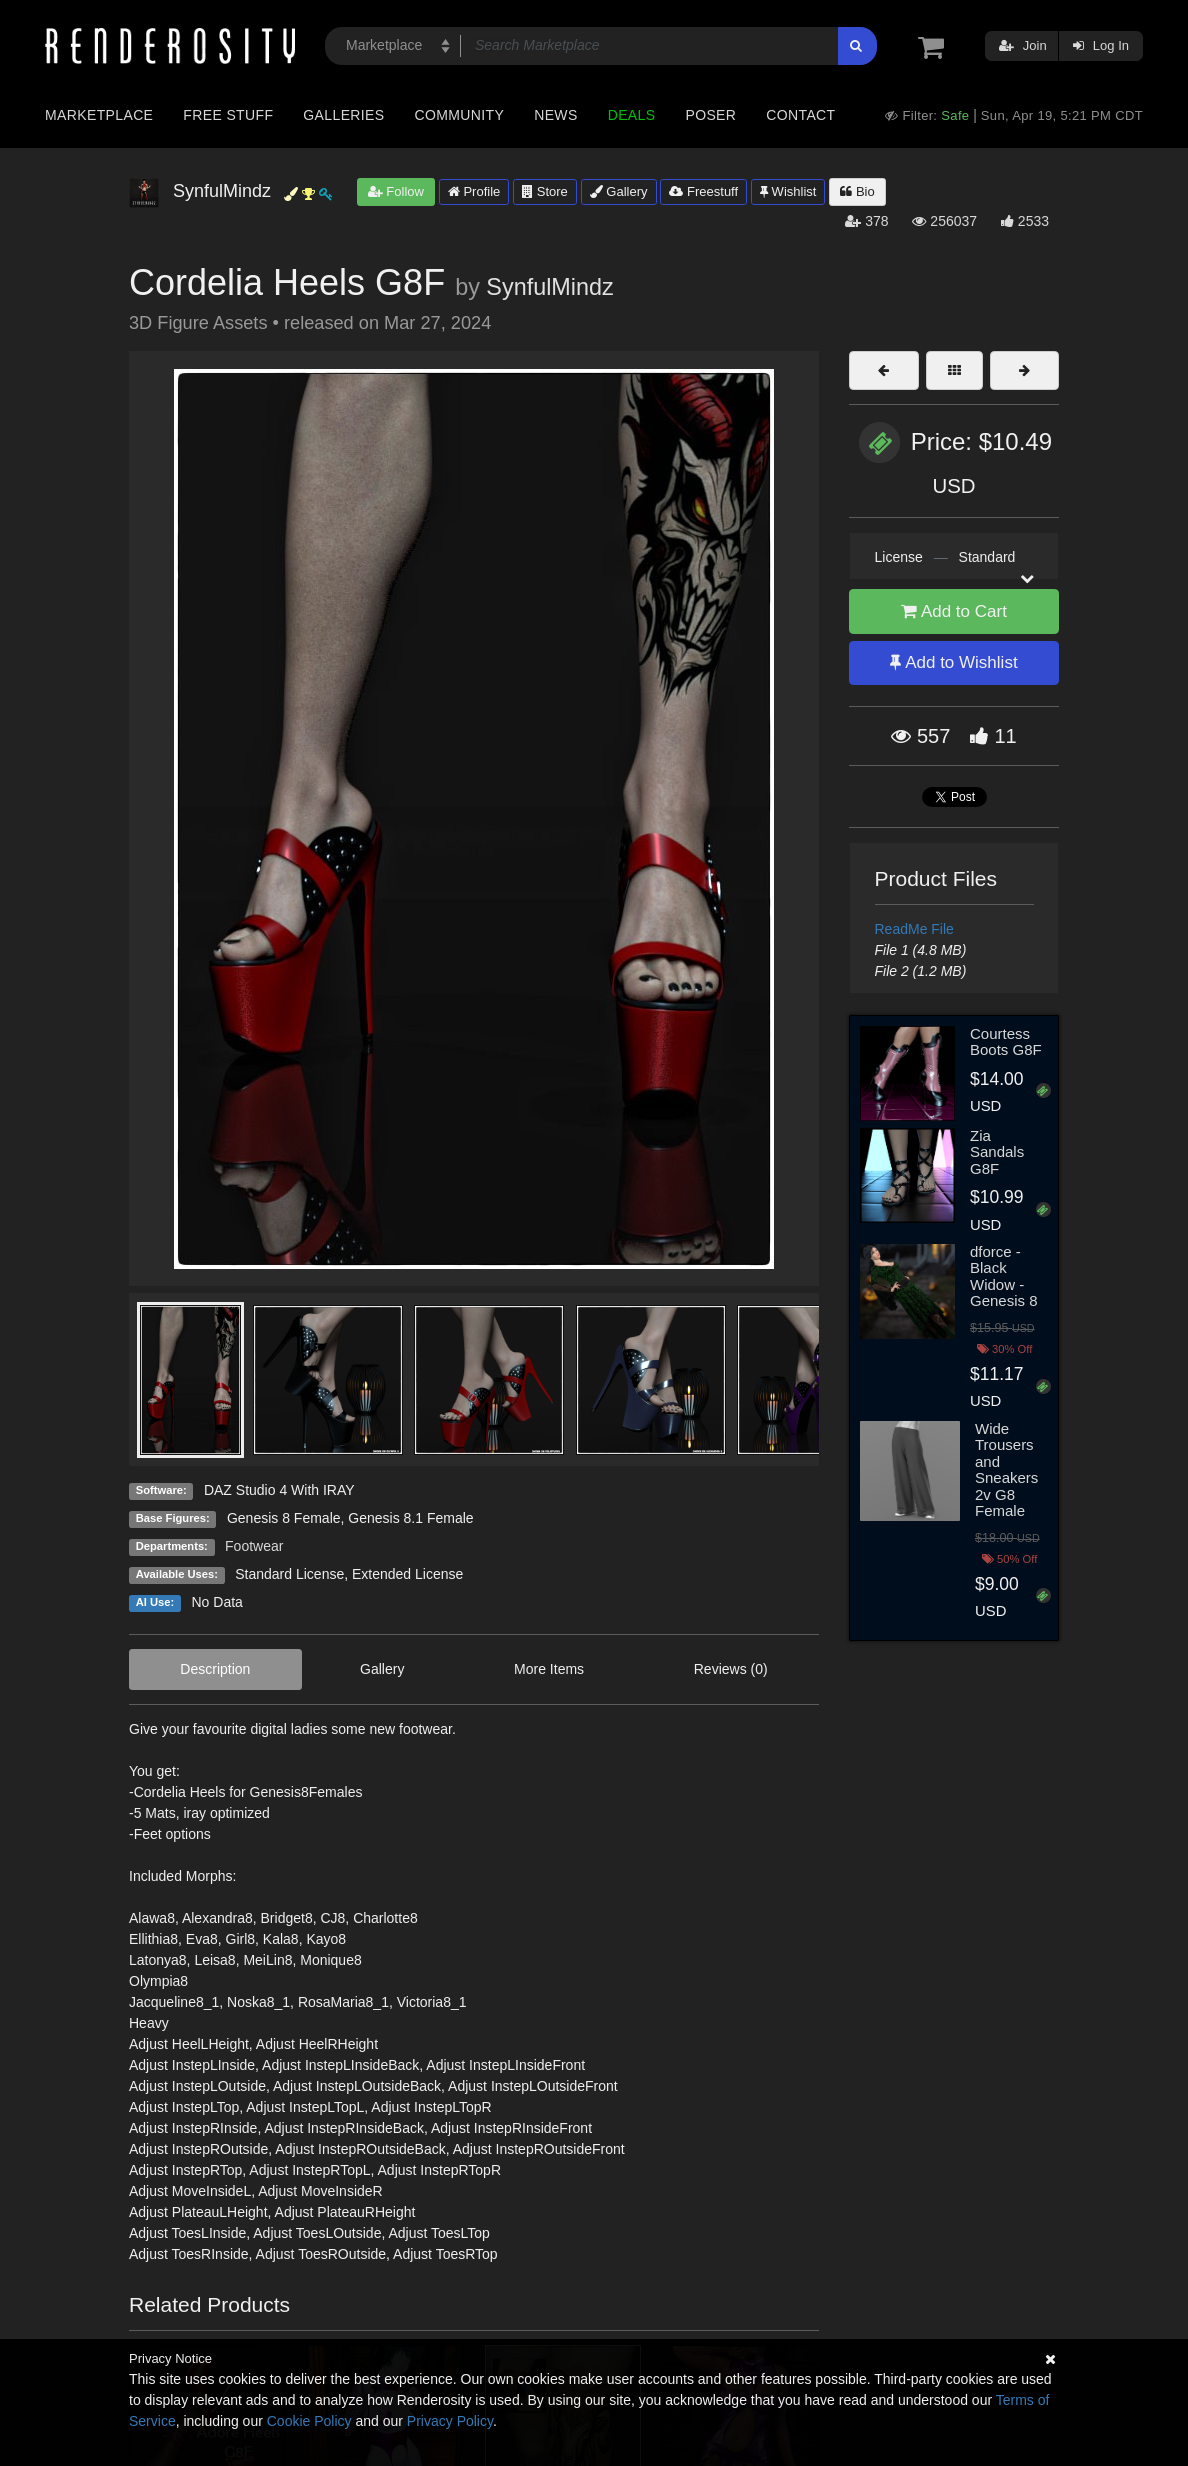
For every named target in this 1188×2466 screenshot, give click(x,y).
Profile (474, 191)
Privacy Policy (450, 2421)
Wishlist (788, 191)
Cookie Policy (309, 2421)
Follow (396, 191)
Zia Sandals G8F (997, 1152)
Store (545, 191)
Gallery (619, 191)
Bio (857, 191)
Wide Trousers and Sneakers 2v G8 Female (1006, 1470)
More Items (549, 1669)
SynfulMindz (549, 287)
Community (460, 115)
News (555, 115)
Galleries (343, 115)
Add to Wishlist (953, 662)
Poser (710, 115)
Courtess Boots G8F (1006, 1042)
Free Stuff (228, 115)
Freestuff (703, 191)
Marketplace (99, 115)
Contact (800, 115)
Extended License (407, 1574)
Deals (632, 115)
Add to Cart (954, 611)
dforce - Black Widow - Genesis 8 (1004, 1276)
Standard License (289, 1574)
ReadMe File (914, 929)
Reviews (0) (731, 1669)
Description (215, 1669)
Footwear (254, 1546)
